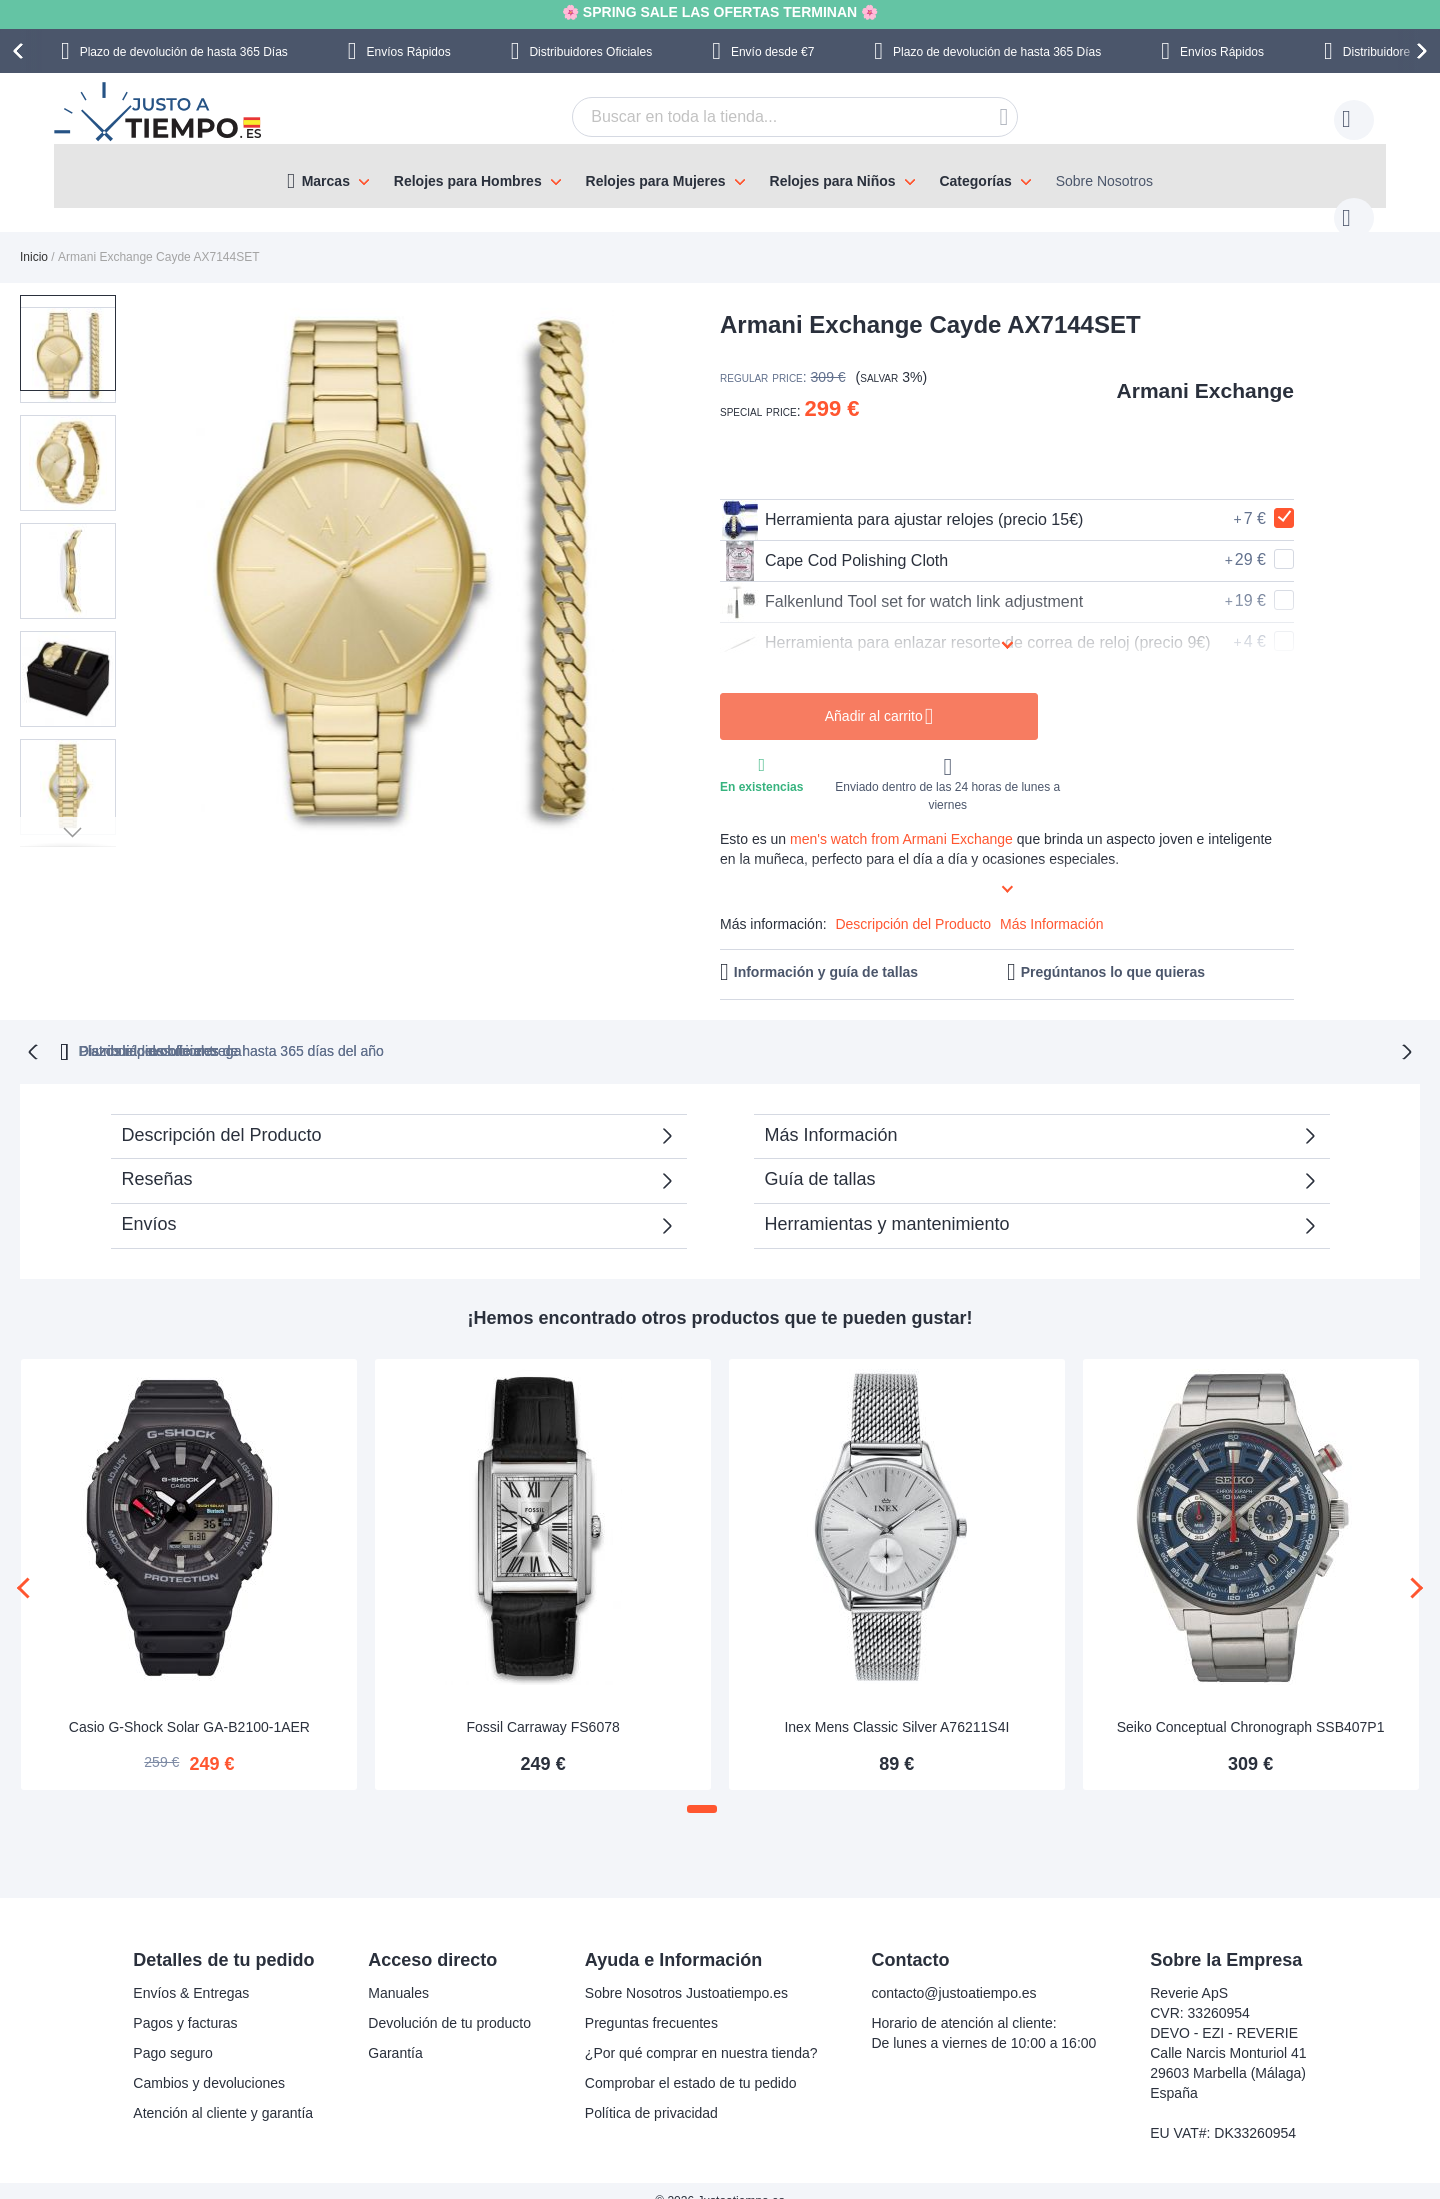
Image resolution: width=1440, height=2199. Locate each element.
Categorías (975, 181)
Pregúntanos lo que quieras (1113, 952)
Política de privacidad (651, 2092)
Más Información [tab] (831, 1113)
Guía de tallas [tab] (820, 1157)
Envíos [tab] (149, 1202)
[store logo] (160, 114)
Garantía (395, 2032)
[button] (168, 551)
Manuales (398, 1972)
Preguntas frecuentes (651, 2002)
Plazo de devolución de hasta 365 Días (184, 52)
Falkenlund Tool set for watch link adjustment (901, 582)
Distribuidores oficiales (801, 1029)
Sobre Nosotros (1104, 181)
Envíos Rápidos (409, 52)
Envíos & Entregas (191, 1972)
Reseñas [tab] (157, 1157)
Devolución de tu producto (449, 2002)
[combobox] (764, 117)
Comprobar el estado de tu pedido (691, 2062)
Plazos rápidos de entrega (1026, 1029)
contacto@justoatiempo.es (953, 1972)
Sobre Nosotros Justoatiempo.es (686, 1972)
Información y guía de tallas (826, 952)
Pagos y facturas (185, 2002)
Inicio (34, 237)
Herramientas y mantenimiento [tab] (887, 1202)
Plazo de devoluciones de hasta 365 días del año (503, 1029)
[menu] (720, 176)
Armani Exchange (1205, 370)
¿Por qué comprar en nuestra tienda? (701, 2032)
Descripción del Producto (913, 904)
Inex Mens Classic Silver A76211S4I (896, 1705)
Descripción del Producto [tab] (222, 1113)
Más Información (1051, 904)
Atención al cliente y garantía (223, 2092)
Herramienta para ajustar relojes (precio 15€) (901, 500)
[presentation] (21, 51)
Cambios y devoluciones (209, 2062)
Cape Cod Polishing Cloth (834, 541)
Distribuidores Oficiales (590, 52)
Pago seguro (172, 2032)
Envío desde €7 (772, 52)
